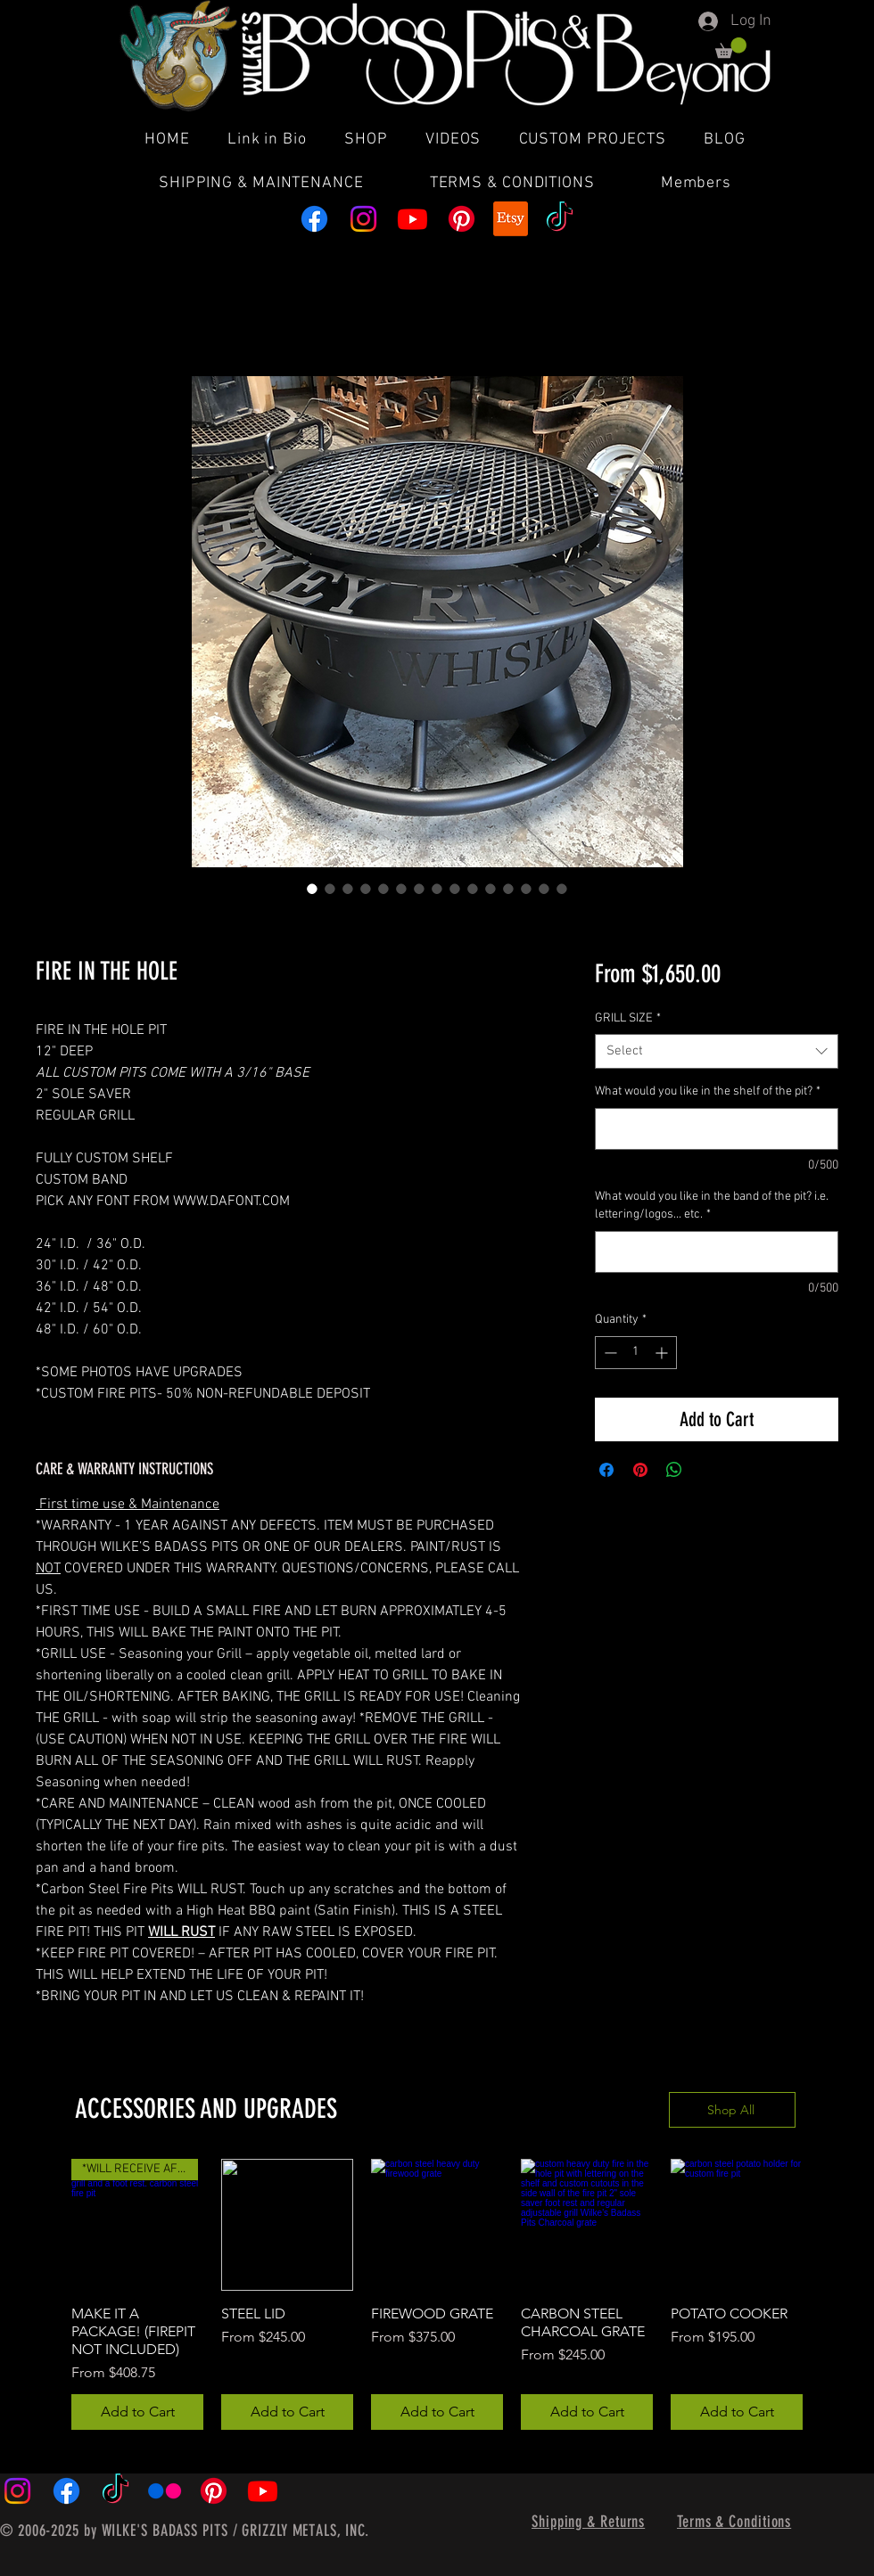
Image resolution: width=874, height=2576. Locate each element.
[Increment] (663, 1352)
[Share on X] (708, 1470)
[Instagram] (363, 218)
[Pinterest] (461, 218)
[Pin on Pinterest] (640, 1470)
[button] (730, 47)
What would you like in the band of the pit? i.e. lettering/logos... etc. (712, 1205)
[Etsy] (510, 218)
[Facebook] (314, 218)
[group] (437, 2294)
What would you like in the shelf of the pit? (707, 1091)
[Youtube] (412, 218)
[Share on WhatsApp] (674, 1470)
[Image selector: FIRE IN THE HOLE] (330, 889)
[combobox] (716, 1051)
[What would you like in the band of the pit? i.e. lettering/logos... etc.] (716, 1252)
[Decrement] (609, 1352)
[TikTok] (559, 218)
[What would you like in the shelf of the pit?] (716, 1129)
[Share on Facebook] (606, 1470)
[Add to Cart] (137, 2412)
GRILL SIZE (628, 1018)
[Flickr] (164, 2490)
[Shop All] (732, 2110)
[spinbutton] (636, 1352)
